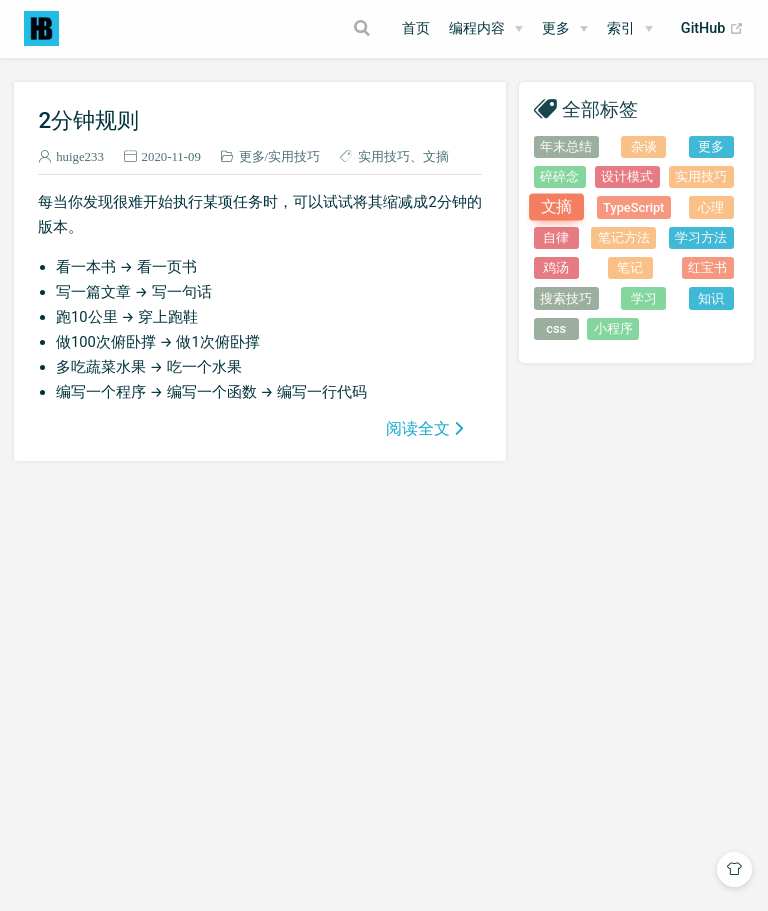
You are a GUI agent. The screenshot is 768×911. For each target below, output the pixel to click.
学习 (644, 298)
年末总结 (566, 146)
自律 (556, 237)
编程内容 (477, 28)
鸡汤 (556, 267)
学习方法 (701, 237)
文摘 (436, 156)
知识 (711, 298)
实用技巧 (294, 156)
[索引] (630, 29)
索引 (621, 28)
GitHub (712, 29)
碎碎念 (559, 176)
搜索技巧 (566, 298)
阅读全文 (418, 428)
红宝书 (707, 267)
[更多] (565, 29)
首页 (416, 28)
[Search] (365, 28)
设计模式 (627, 176)
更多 (556, 28)
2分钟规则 (88, 120)
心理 (711, 207)
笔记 (630, 267)
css (556, 328)
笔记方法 (624, 237)
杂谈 (644, 146)
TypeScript (633, 207)
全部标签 (600, 108)
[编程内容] (486, 29)
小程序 (613, 328)
